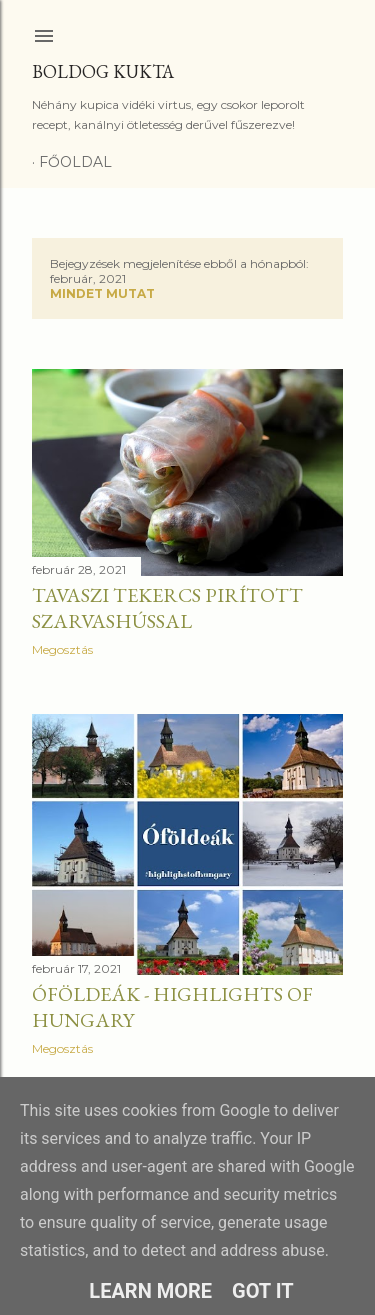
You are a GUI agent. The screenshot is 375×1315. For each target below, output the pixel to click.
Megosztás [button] (62, 649)
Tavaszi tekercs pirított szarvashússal (167, 608)
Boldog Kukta (103, 71)
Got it (263, 1291)
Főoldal (75, 162)
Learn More (150, 1291)
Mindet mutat (102, 293)
